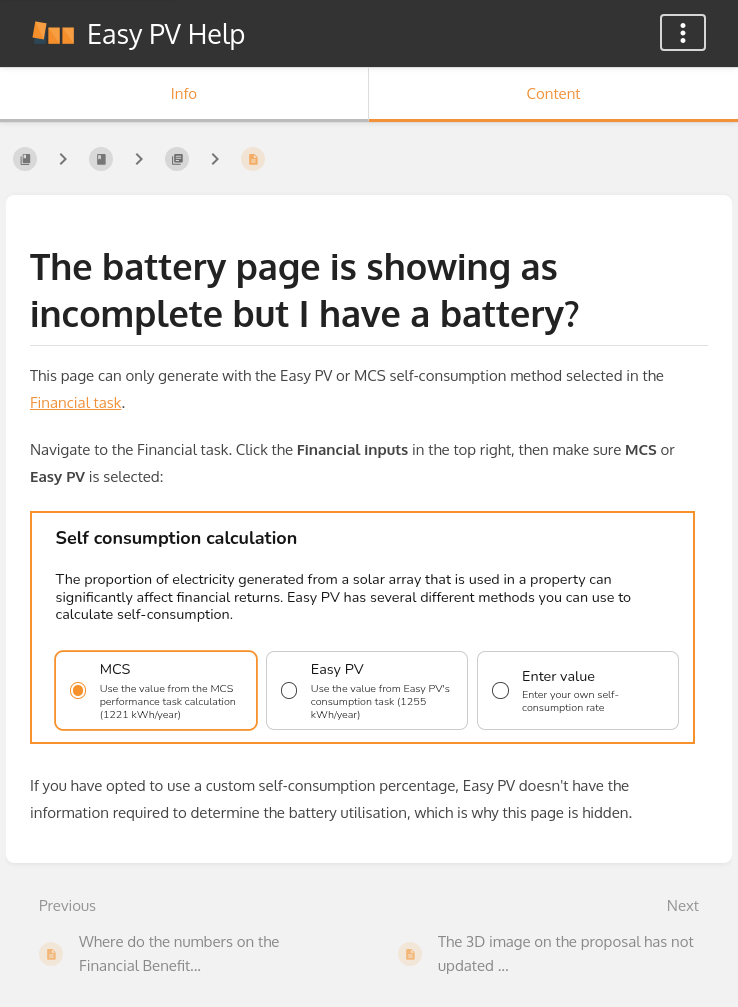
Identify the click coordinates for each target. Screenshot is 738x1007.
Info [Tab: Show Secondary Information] (184, 93)
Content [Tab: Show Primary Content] (553, 93)
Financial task (75, 402)
